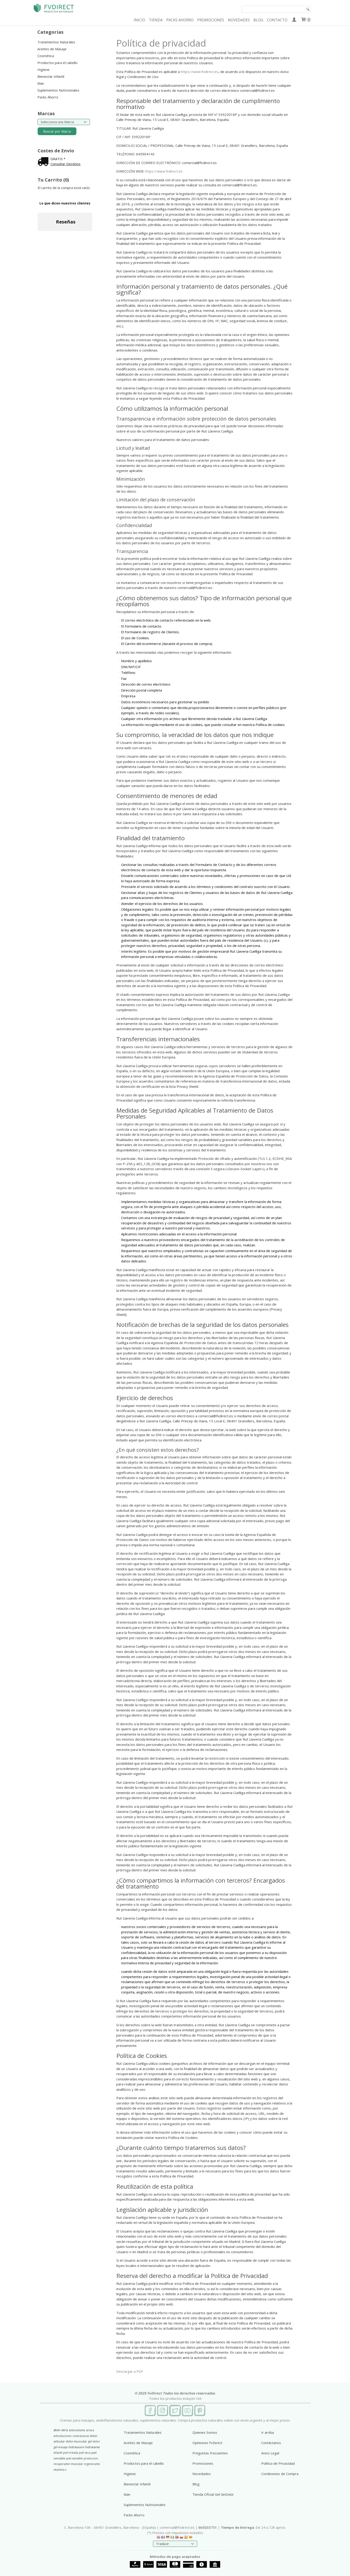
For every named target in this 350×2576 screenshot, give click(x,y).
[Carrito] (306, 20)
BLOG (258, 19)
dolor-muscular (76, 2441)
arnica (90, 2430)
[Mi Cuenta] (294, 20)
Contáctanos (271, 2442)
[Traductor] (175, 2544)
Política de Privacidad (278, 2463)
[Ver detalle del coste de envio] (44, 162)
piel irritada (70, 2453)
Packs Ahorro (47, 97)
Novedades (201, 2473)
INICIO (139, 19)
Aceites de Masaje (52, 49)
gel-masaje (60, 2447)
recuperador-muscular (68, 2464)
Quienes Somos (204, 2432)
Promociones (202, 2463)
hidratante (92, 2447)
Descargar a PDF (129, 2371)
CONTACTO (277, 19)
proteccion (91, 2458)
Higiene (43, 69)
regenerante (92, 2464)
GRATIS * (57, 158)
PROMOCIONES (210, 19)
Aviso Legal (270, 2453)
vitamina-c (60, 2470)
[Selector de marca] (64, 122)
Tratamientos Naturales (56, 42)
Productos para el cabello (57, 62)
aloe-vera (60, 2430)
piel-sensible (74, 2458)
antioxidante (77, 2430)
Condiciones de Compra (279, 2473)
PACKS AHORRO (180, 19)
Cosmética (45, 55)
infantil (57, 2453)
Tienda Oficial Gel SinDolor (213, 2494)
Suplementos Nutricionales (58, 90)
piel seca (85, 2453)
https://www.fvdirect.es (199, 71)
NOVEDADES (239, 19)
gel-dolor (94, 2441)
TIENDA (156, 19)
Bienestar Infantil (50, 76)
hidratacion (76, 2447)
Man (40, 83)
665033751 (207, 2527)
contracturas (80, 2436)
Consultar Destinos (65, 164)
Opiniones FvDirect (207, 2442)
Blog (196, 2484)
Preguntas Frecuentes (210, 2453)
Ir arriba (267, 2432)
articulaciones (62, 2436)
